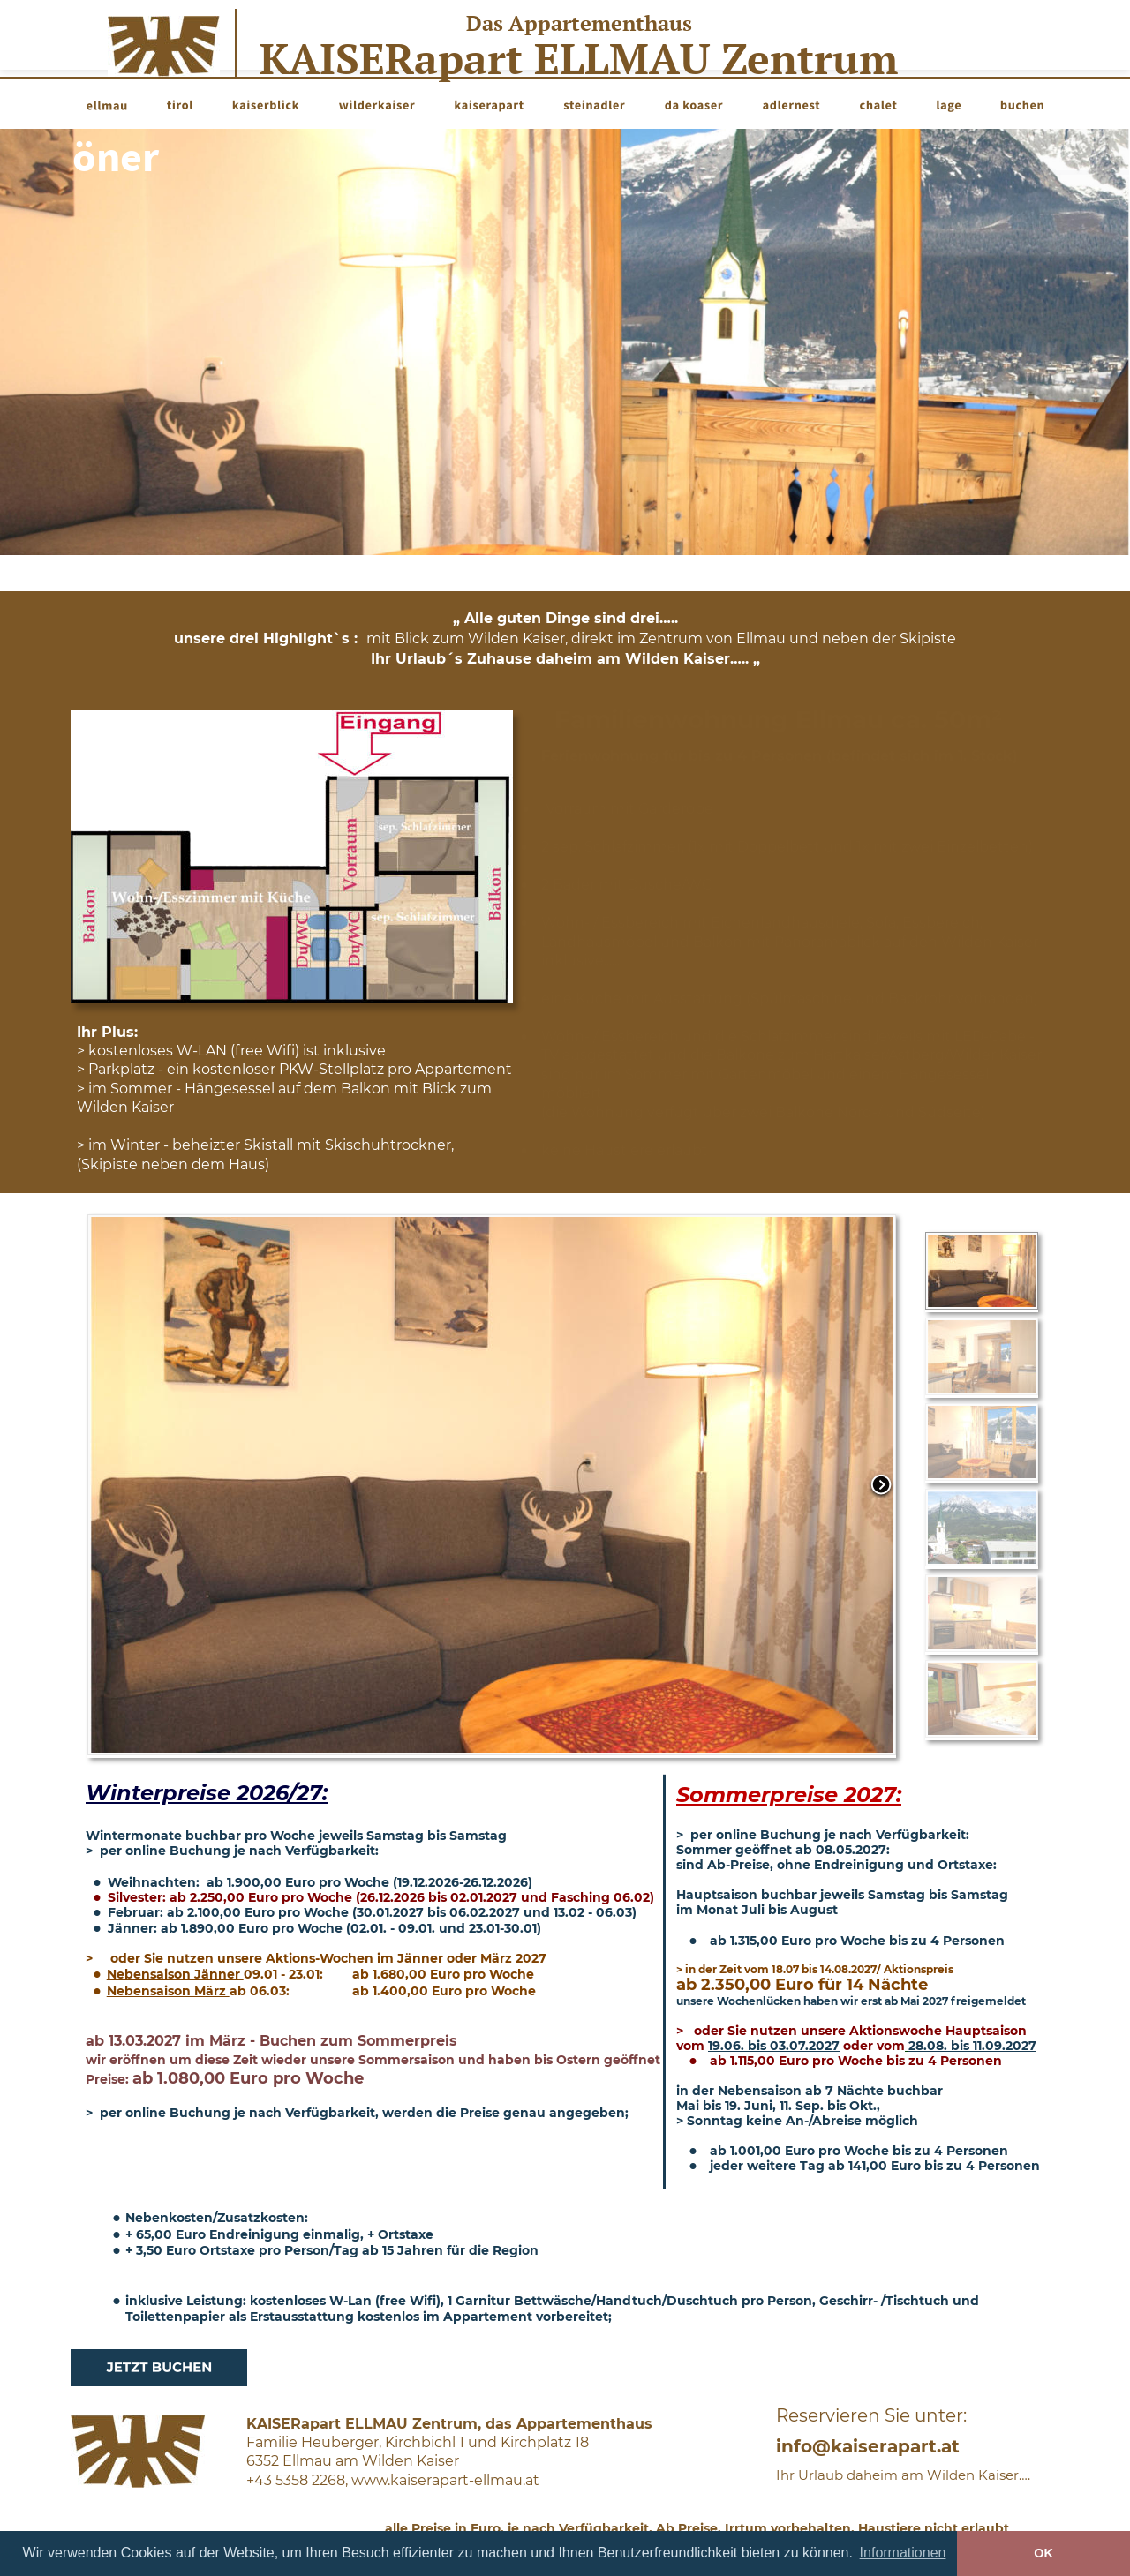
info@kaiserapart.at (868, 2446)
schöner (229, 156)
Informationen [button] (903, 2552)
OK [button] (1043, 2553)
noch (111, 156)
